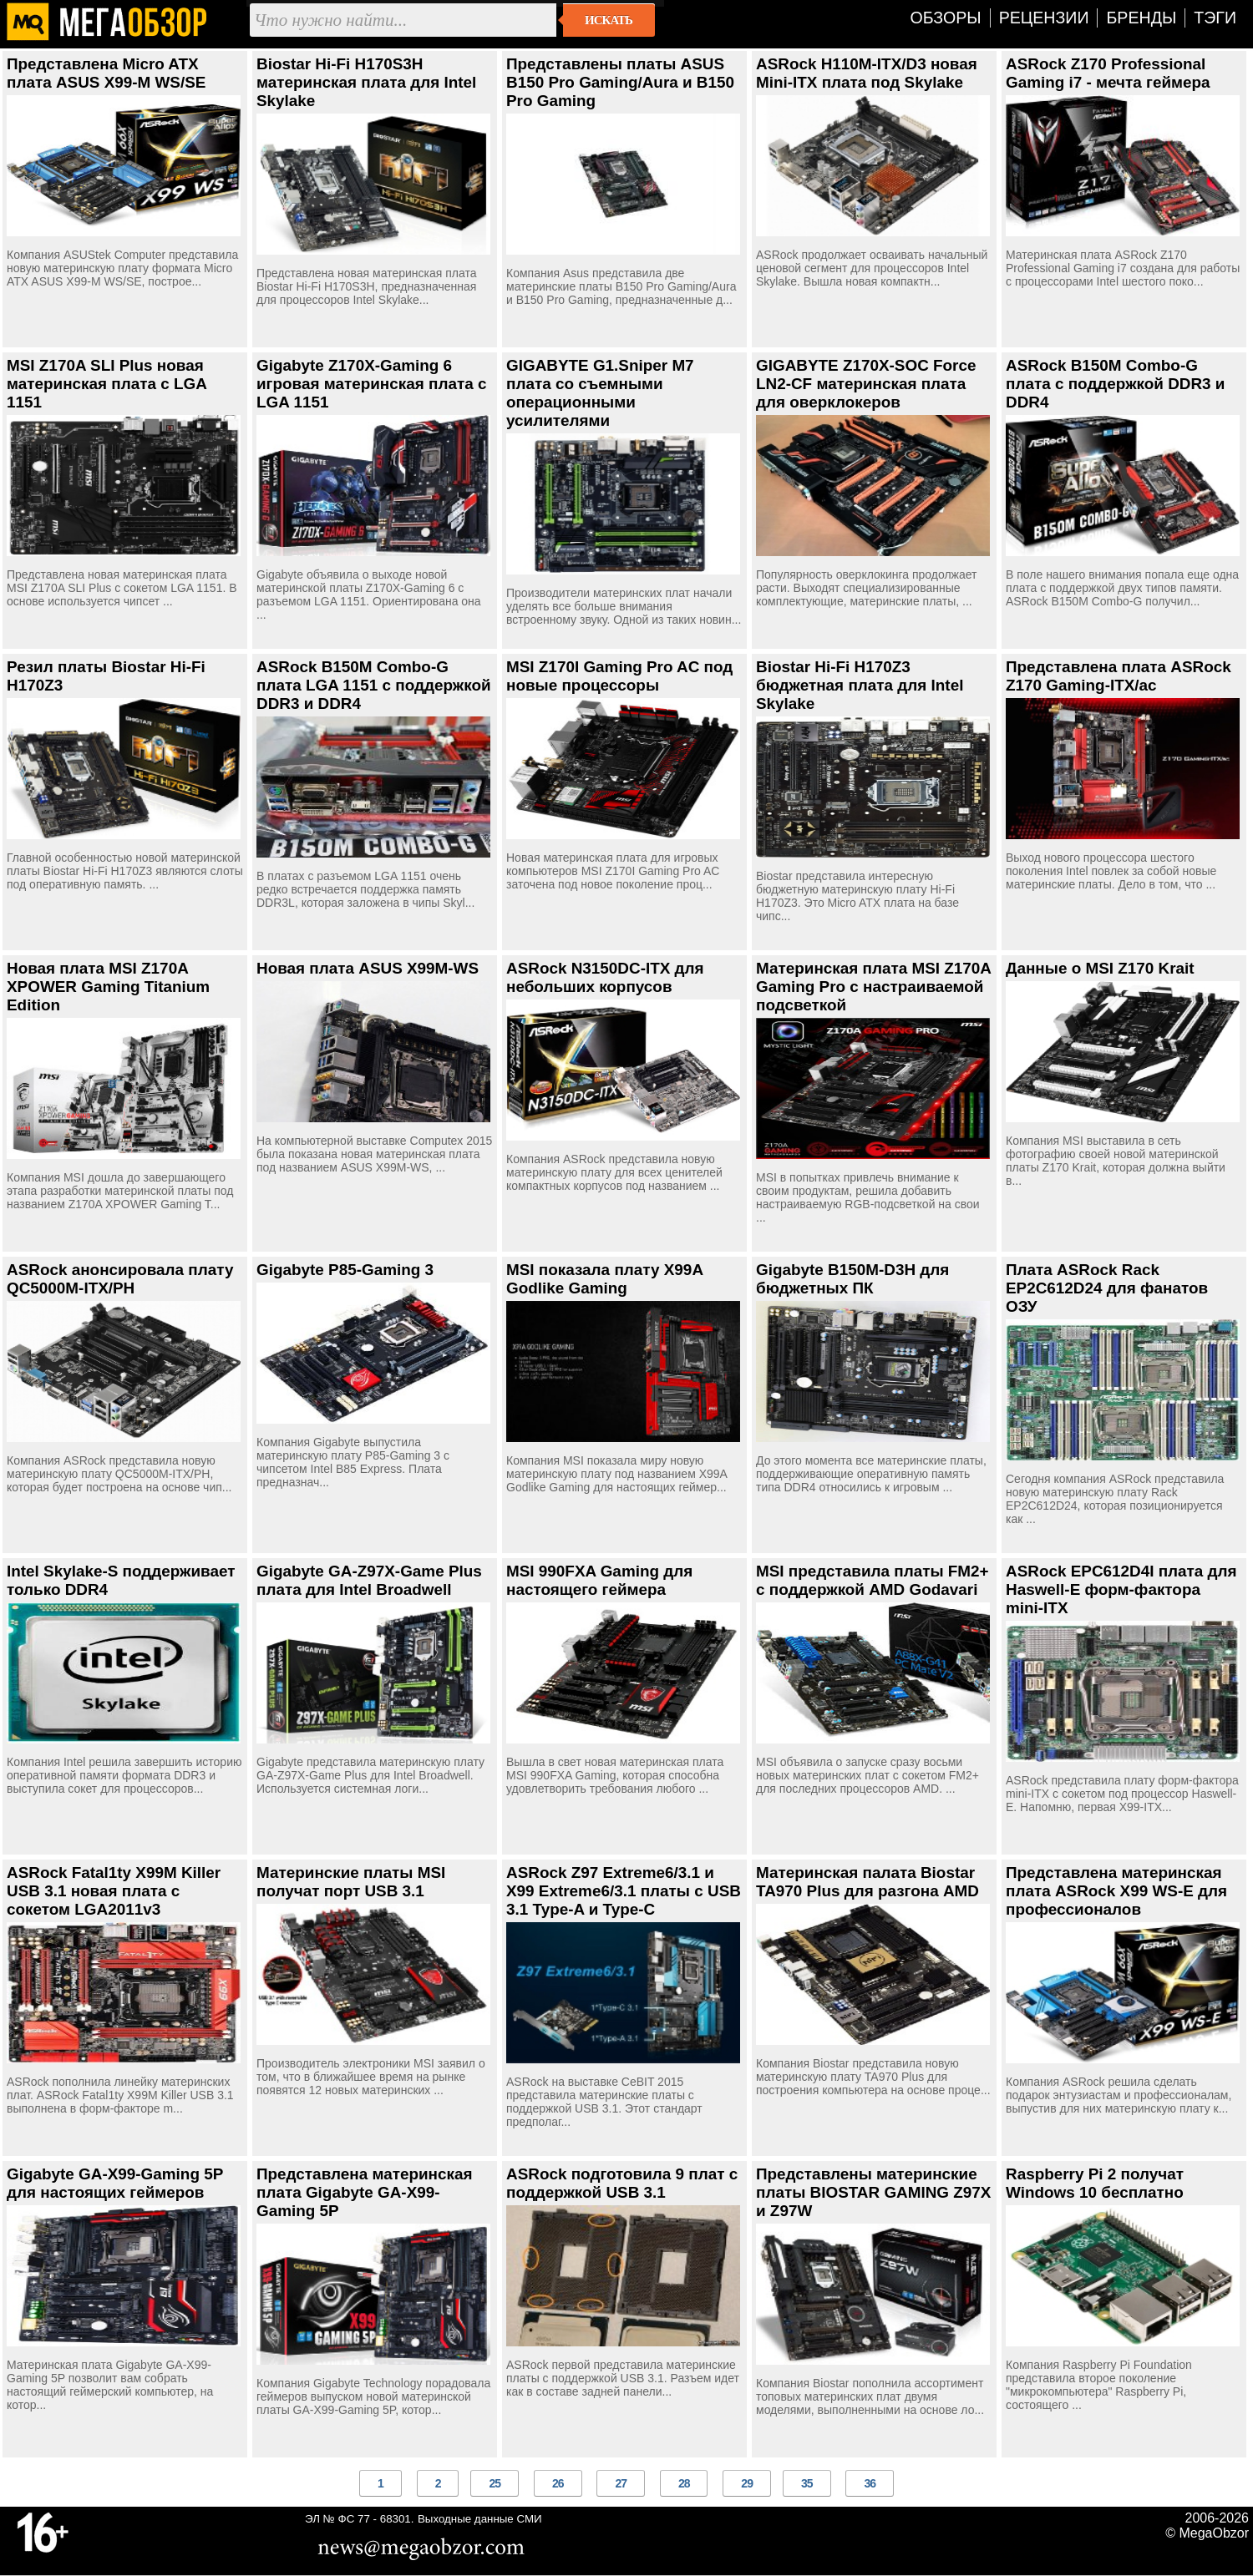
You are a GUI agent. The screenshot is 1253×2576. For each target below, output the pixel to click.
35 (807, 2483)
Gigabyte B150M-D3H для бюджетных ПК (852, 1279)
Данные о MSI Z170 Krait (1100, 968)
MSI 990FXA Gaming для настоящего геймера (599, 1580)
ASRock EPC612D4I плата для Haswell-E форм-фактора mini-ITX (1121, 1589)
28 (684, 2483)
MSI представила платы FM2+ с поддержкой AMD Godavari (872, 1580)
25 (494, 2483)
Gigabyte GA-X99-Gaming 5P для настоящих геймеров (115, 2183)
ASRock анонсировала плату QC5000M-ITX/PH (120, 1279)
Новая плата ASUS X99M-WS (367, 968)
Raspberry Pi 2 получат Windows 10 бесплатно (1095, 2183)
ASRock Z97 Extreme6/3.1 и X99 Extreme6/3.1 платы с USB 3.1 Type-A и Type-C (623, 1891)
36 (869, 2483)
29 (747, 2483)
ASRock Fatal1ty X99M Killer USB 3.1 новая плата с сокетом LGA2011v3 (114, 1891)
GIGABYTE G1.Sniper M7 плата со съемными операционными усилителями (600, 393)
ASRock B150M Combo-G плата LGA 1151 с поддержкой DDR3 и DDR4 (373, 685)
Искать (608, 20)
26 (558, 2483)
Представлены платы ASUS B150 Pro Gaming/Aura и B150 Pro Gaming (620, 82)
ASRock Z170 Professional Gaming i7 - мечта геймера (1108, 73)
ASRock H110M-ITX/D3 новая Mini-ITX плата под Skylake (866, 73)
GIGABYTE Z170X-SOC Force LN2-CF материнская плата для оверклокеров (866, 384)
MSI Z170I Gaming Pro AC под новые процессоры (619, 676)
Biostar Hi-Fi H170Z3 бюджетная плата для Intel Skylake (859, 685)
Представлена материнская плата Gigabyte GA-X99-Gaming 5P (364, 2192)
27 (620, 2483)
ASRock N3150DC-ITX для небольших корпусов (605, 977)
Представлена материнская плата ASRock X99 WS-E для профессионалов (1116, 1891)
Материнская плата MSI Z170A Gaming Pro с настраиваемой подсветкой (873, 986)
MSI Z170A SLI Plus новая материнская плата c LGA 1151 (106, 384)
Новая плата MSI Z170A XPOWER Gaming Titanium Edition (108, 986)
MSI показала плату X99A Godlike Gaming (604, 1279)
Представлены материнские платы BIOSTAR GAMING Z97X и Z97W (873, 2192)
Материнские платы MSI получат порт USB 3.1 (350, 1882)
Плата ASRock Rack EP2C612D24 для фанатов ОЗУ (1107, 1288)
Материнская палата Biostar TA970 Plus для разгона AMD (867, 1882)
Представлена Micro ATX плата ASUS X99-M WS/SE (106, 73)
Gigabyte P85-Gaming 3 (345, 1269)
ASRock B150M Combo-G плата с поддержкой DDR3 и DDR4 (1115, 384)
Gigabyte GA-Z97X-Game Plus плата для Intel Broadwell (369, 1580)
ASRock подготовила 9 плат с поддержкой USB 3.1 (622, 2183)
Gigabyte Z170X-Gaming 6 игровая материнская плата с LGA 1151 (371, 384)
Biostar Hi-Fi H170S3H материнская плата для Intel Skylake (366, 82)
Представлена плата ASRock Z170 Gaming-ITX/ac (1118, 676)
